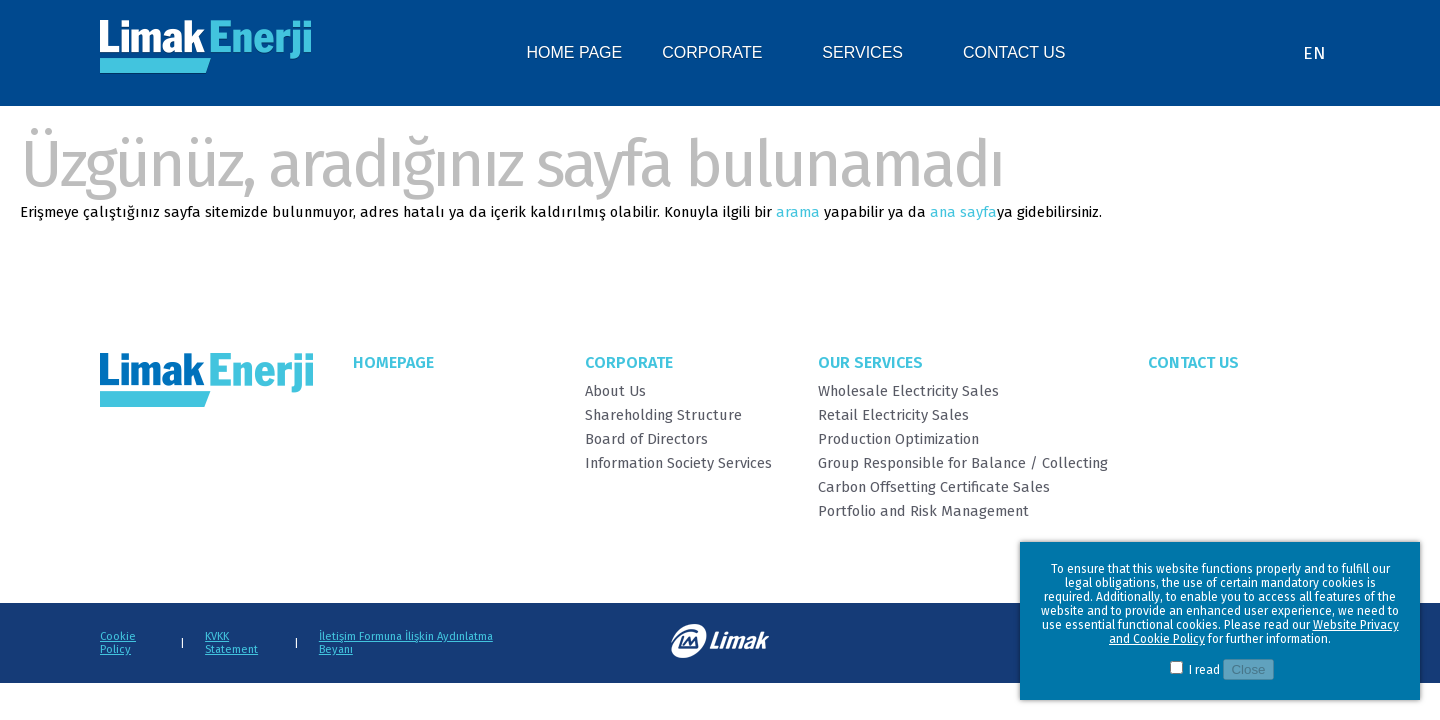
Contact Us (1193, 362)
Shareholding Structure (663, 415)
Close (1248, 669)
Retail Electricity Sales (893, 415)
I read (1204, 670)
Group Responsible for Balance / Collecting (963, 463)
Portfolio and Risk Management (923, 511)
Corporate (629, 362)
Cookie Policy (118, 643)
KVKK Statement (231, 643)
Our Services (870, 362)
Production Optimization (898, 439)
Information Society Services (678, 463)
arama (798, 212)
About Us (615, 391)
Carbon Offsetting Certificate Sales (934, 487)
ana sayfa (963, 212)
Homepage (393, 362)
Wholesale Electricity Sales (908, 391)
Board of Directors (646, 439)
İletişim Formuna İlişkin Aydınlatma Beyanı (406, 643)
